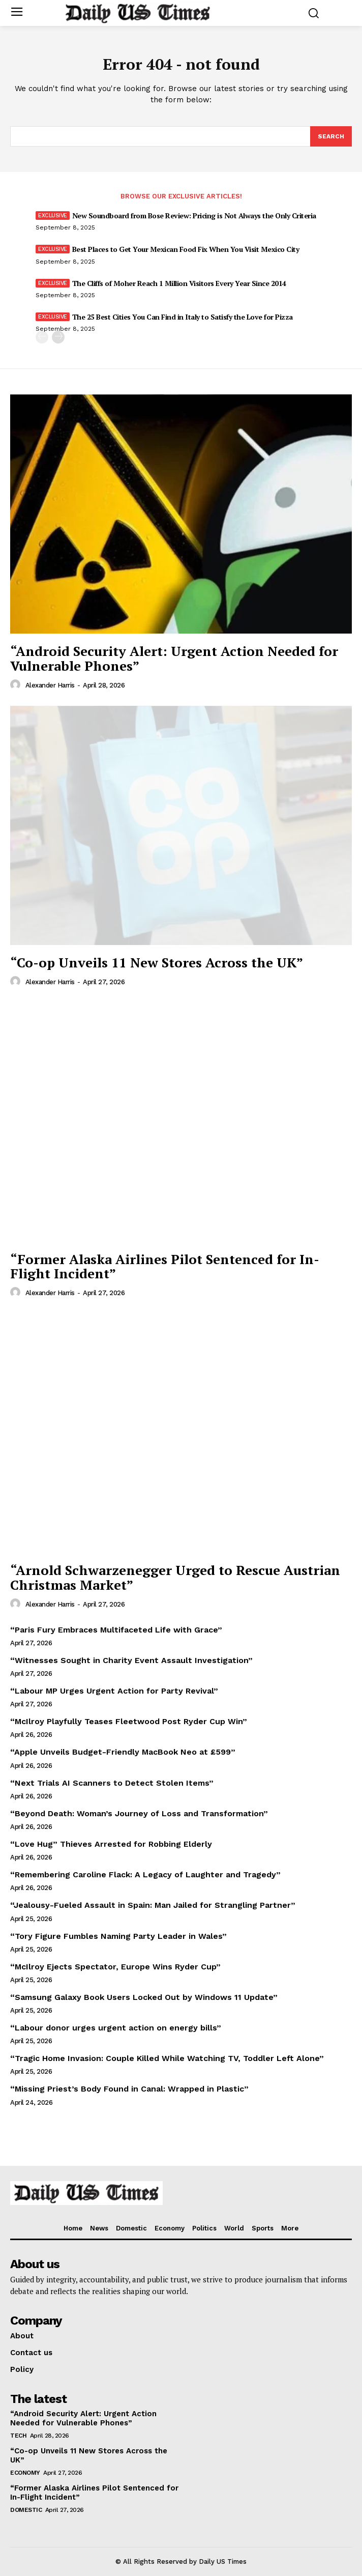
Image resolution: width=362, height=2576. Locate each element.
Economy (25, 2472)
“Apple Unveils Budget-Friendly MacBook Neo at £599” (122, 1752)
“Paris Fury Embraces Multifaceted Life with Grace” (116, 1630)
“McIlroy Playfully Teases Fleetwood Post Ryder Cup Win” (128, 1721)
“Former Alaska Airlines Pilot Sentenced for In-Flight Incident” (164, 1266)
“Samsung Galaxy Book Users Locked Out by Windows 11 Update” (144, 1997)
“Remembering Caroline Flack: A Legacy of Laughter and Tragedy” (145, 1874)
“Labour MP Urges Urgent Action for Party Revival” (114, 1691)
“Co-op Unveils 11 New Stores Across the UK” (156, 962)
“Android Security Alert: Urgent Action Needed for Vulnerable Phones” (174, 658)
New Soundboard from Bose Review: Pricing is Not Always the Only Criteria (194, 215)
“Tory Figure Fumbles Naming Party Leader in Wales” (118, 1936)
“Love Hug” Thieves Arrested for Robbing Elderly (111, 1844)
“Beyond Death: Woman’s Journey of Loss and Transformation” (139, 1813)
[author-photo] (16, 685)
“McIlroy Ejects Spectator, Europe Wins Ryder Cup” (115, 1966)
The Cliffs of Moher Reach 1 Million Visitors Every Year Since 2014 (179, 283)
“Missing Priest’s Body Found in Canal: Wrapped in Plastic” (129, 2089)
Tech (18, 2435)
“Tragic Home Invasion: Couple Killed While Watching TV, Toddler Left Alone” (167, 2058)
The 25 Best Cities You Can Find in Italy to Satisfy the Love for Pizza (182, 317)
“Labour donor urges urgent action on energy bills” (115, 2028)
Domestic (26, 2509)
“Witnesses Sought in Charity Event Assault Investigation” (131, 1660)
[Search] (331, 136)
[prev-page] (42, 337)
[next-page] (58, 337)
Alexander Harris (50, 685)
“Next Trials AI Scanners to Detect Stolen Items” (112, 1783)
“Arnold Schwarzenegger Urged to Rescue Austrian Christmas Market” (175, 1577)
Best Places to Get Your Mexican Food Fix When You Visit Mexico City (185, 249)
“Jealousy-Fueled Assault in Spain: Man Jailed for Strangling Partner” (152, 1905)
